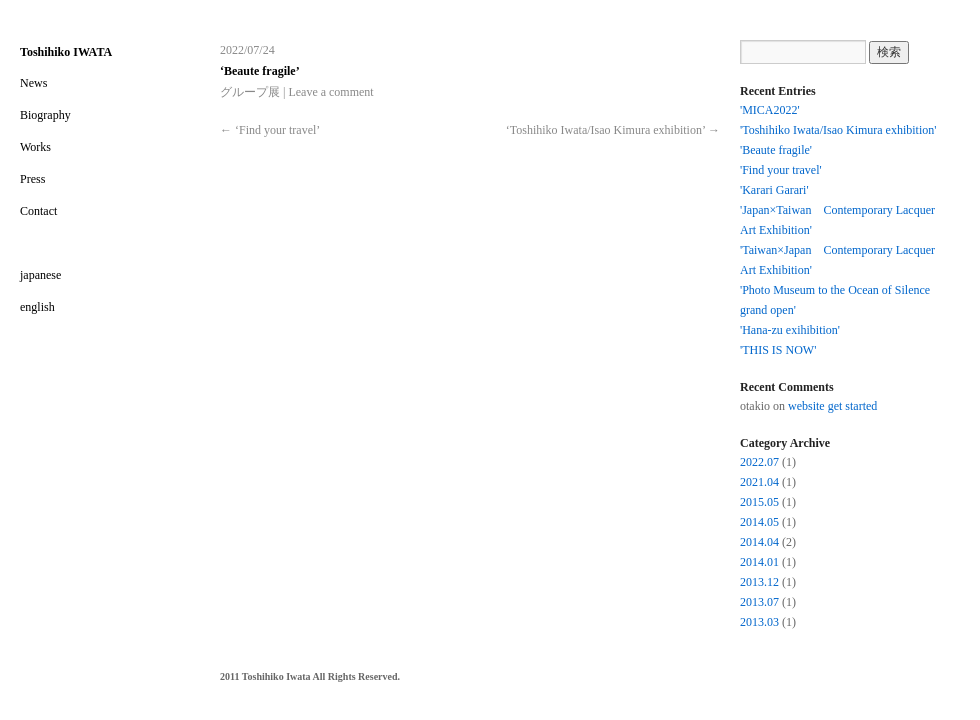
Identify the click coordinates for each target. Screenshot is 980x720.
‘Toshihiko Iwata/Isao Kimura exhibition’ (613, 130)
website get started (832, 406)
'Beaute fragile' (776, 150)
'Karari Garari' (774, 190)
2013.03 (759, 622)
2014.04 (759, 542)
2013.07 (759, 602)
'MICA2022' (770, 110)
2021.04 (759, 482)
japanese (40, 275)
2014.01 (759, 562)
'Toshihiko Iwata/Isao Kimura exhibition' (838, 130)
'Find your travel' (781, 170)
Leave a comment (330, 92)
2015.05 (759, 502)
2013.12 (759, 582)
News (33, 83)
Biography (45, 115)
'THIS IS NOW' (778, 350)
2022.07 (759, 462)
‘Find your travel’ (270, 130)
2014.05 (759, 522)
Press (32, 179)
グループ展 (250, 92)
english (37, 307)
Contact (38, 211)
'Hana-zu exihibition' (790, 330)
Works (35, 147)
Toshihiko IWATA (66, 52)
